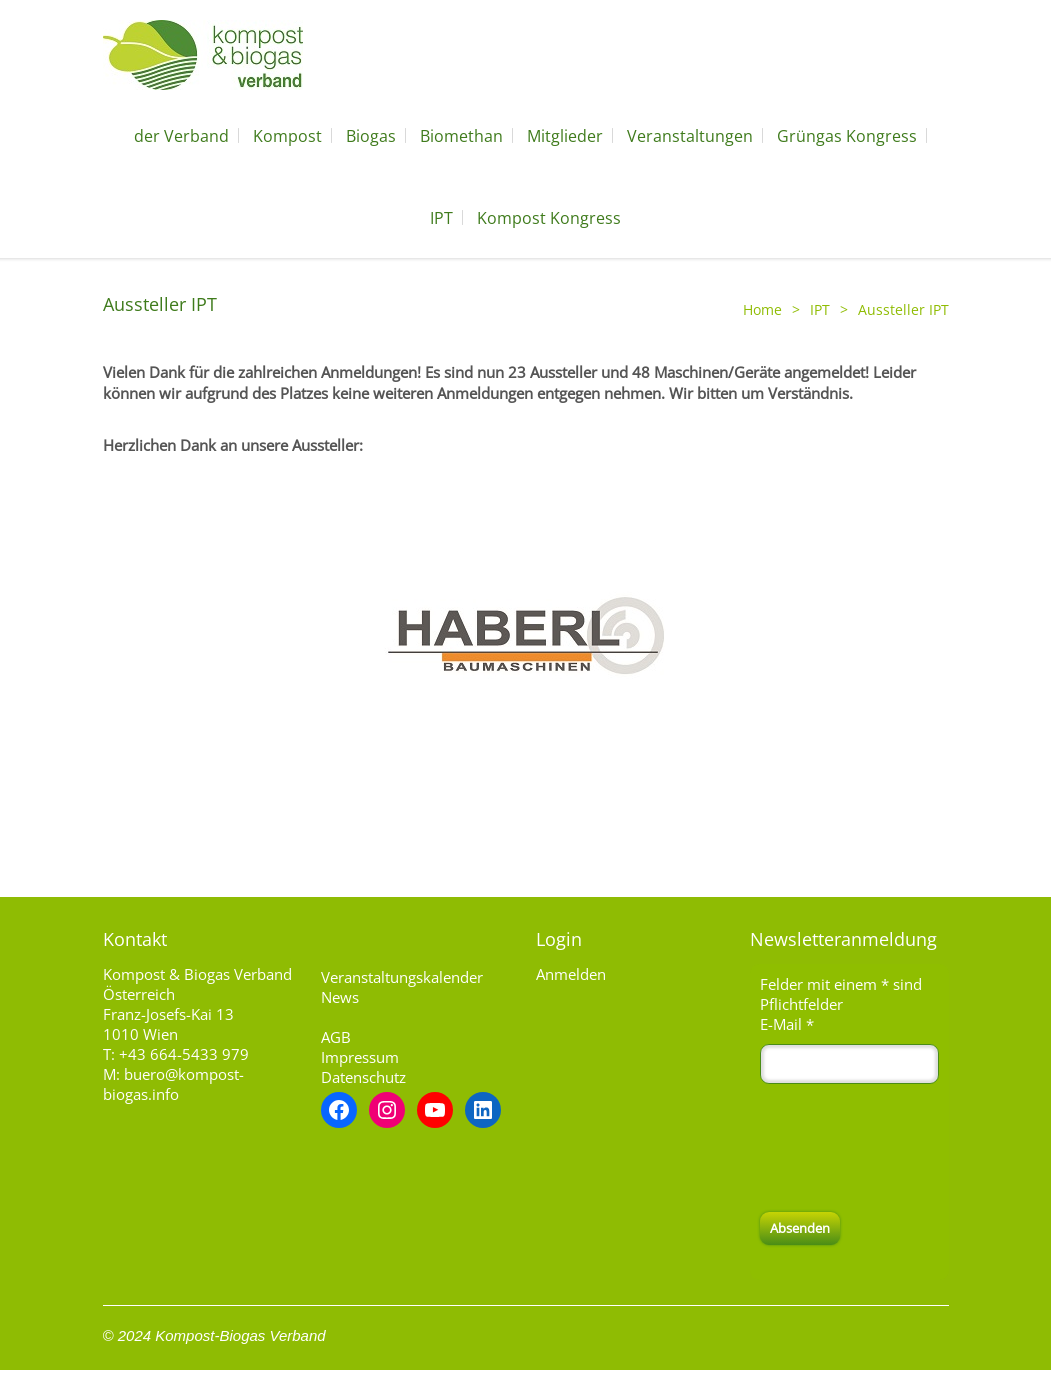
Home (762, 309)
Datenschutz (363, 1077)
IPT (441, 218)
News (340, 997)
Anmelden (571, 974)
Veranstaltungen (690, 136)
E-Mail (787, 1024)
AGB (336, 1037)
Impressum (360, 1057)
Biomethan (461, 136)
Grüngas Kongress (847, 136)
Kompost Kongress (549, 218)
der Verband (181, 136)
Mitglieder (565, 136)
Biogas (371, 136)
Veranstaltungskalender (402, 977)
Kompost (287, 136)
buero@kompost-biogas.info (173, 1084)
